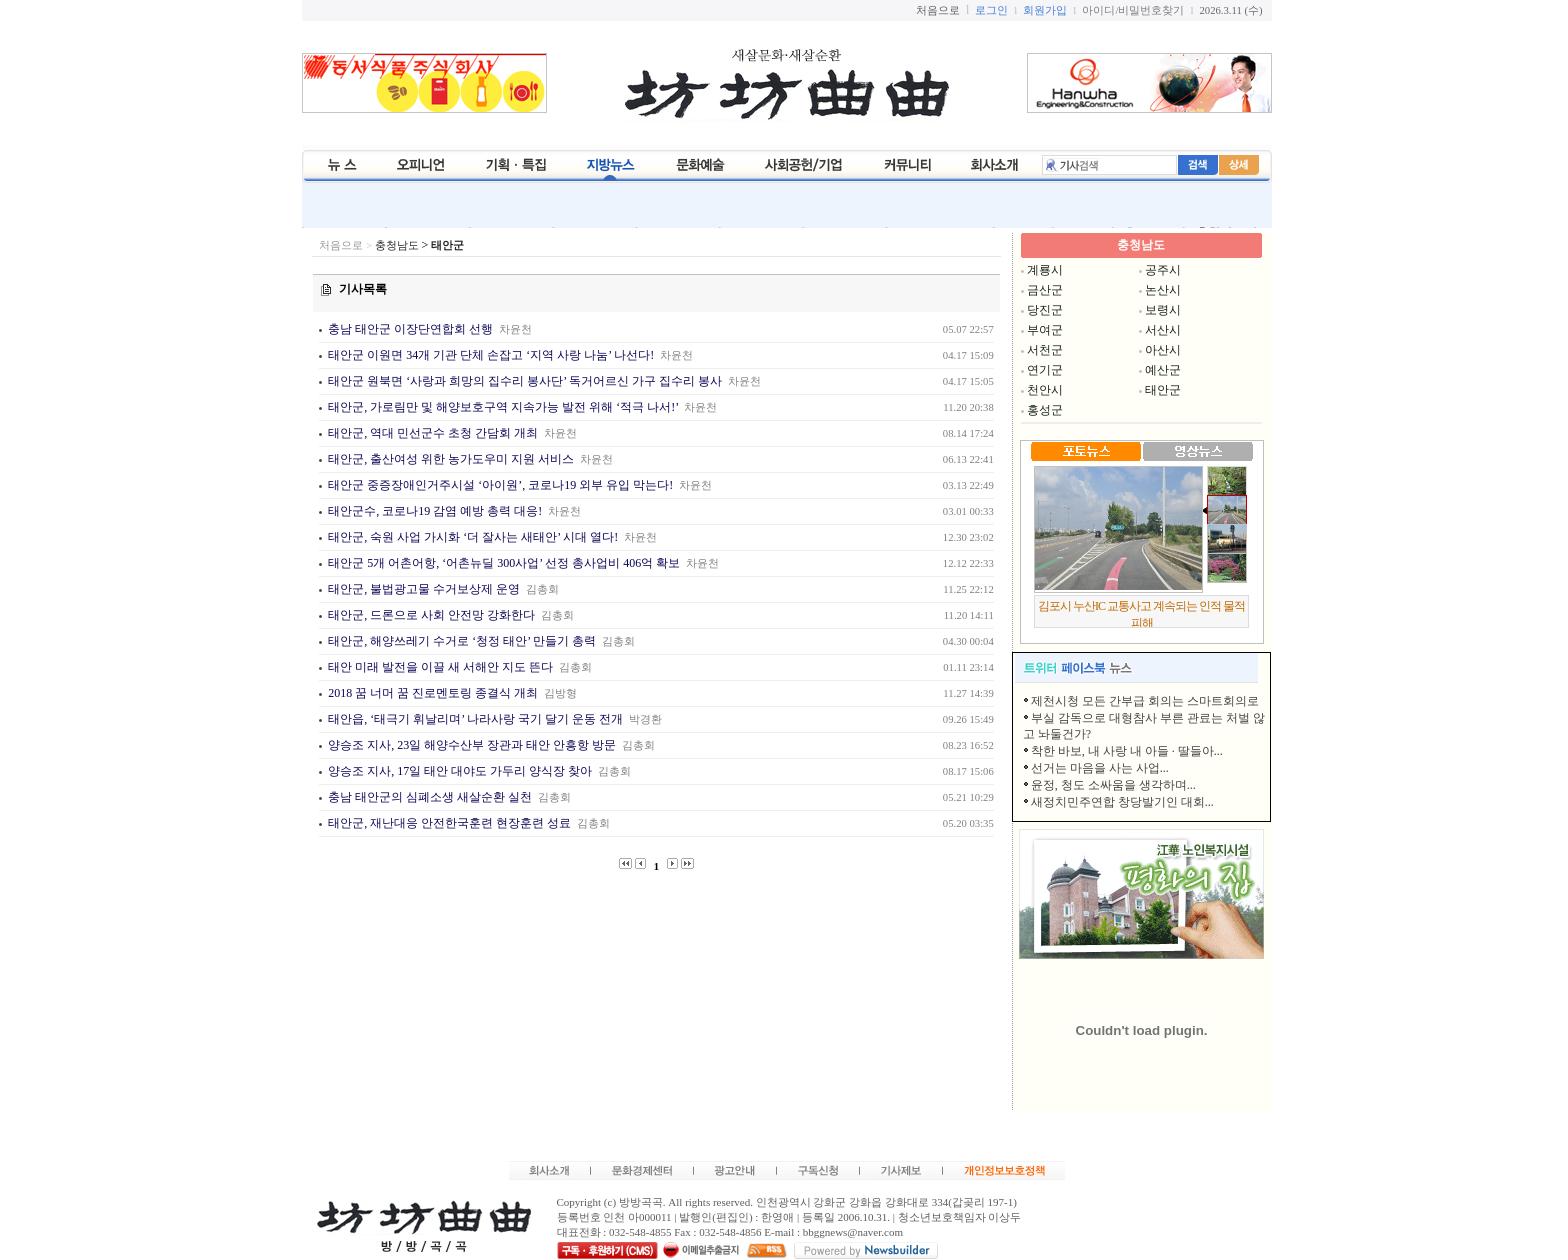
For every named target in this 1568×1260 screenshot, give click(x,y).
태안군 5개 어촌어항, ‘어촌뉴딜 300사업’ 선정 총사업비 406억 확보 (504, 563)
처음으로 (341, 245)
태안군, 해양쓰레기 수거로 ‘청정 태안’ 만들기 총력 (460, 641)
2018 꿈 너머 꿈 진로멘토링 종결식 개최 (431, 693)
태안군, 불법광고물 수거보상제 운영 (422, 589)
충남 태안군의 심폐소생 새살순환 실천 (428, 797)
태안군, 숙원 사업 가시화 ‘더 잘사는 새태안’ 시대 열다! (471, 537)
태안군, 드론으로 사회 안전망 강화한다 (430, 615)
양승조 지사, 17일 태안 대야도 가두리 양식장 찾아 (460, 771)
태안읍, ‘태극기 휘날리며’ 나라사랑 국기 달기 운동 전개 (474, 719)
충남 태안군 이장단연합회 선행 (409, 329)
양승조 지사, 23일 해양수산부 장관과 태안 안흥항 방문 (472, 745)
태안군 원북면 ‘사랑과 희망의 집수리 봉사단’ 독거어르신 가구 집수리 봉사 (523, 381)
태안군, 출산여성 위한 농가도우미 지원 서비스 (451, 459)
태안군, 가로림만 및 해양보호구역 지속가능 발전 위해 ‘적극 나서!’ (501, 407)
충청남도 (397, 245)
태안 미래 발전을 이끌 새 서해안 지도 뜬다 (439, 667)
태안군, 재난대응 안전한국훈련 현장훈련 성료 (448, 823)
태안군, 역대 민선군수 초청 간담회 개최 (431, 433)
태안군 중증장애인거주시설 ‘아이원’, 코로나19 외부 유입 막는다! (499, 485)
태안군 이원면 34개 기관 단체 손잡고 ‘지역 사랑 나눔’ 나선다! (489, 355)
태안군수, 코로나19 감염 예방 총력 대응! (435, 511)
